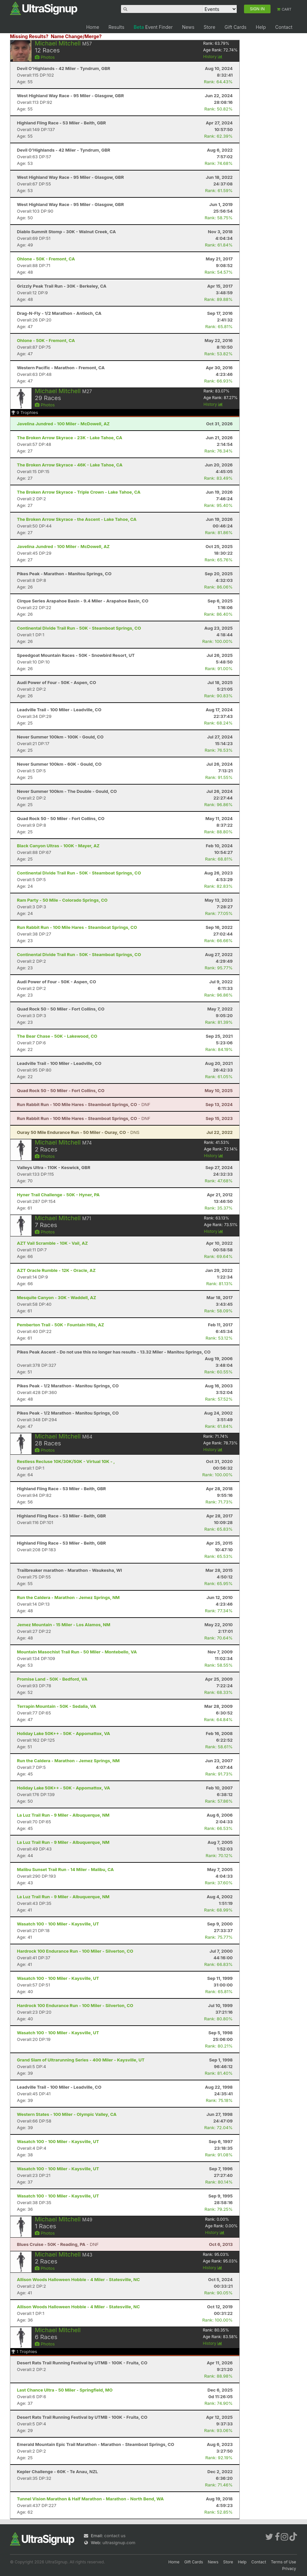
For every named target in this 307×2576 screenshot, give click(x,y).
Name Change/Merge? (76, 36)
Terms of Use (283, 2561)
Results (116, 27)
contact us (114, 2535)
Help (261, 27)
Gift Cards (235, 27)
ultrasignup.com (118, 2542)
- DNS (78, 1132)
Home (92, 27)
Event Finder (153, 27)
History (212, 56)
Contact (283, 27)
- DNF (83, 1104)
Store (209, 27)
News (188, 27)
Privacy (289, 2568)
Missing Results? (29, 36)
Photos (45, 57)
